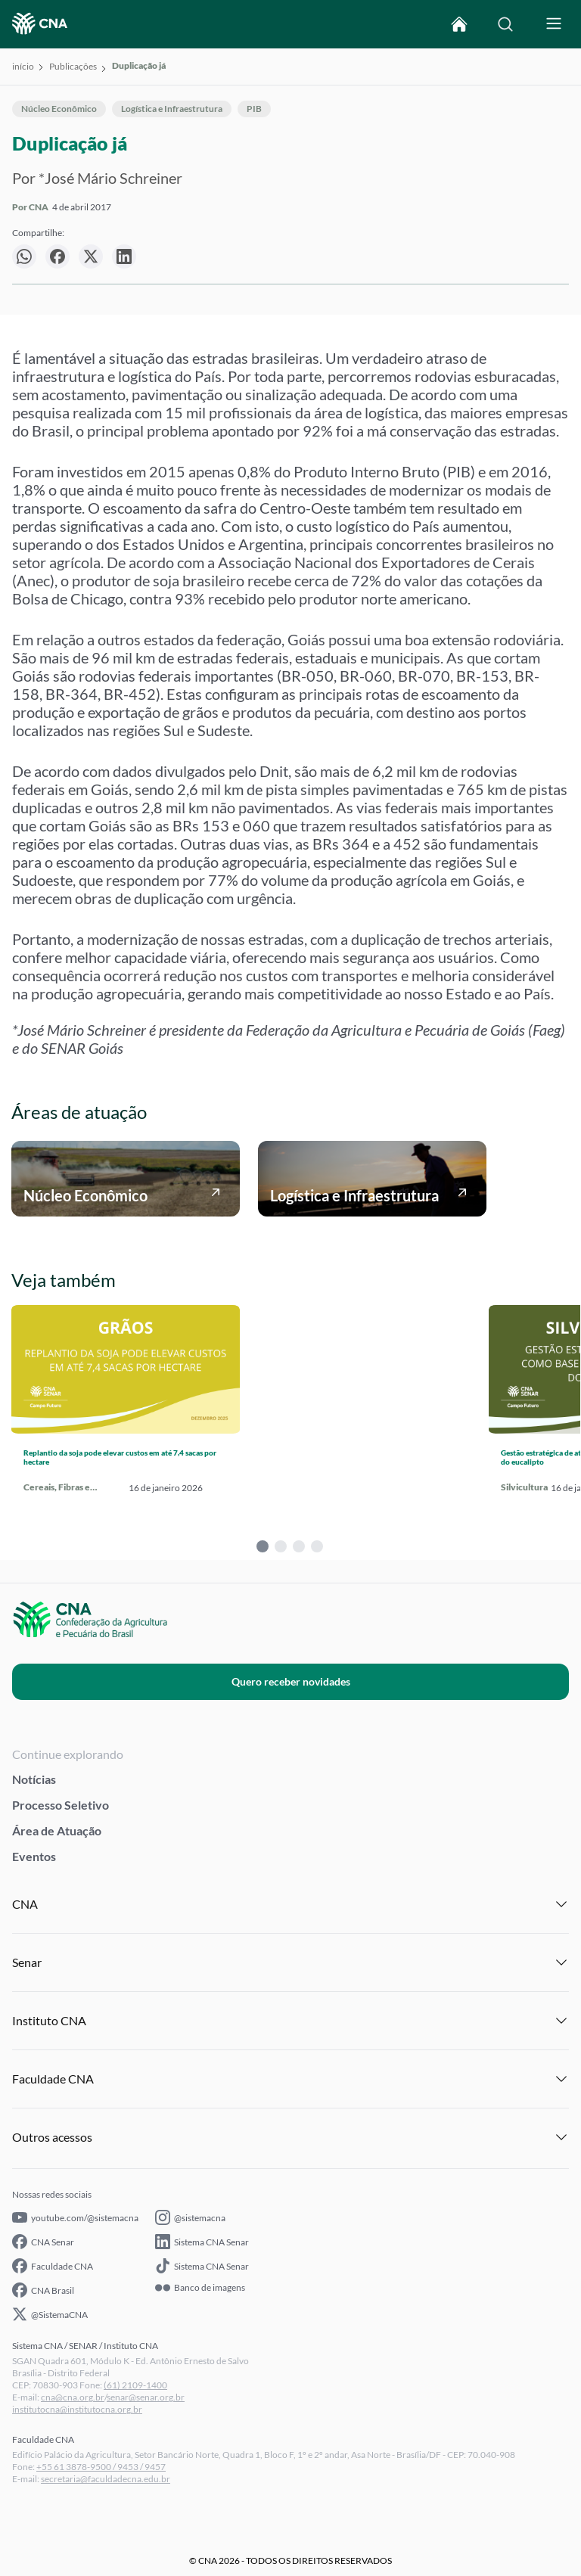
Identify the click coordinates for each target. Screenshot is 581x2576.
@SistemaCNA (50, 2314)
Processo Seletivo (60, 1805)
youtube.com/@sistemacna (75, 2217)
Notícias (34, 1779)
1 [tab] (262, 1546)
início (23, 66)
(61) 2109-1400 (135, 2385)
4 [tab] (317, 1546)
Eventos (34, 1856)
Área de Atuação (56, 1830)
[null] (24, 256)
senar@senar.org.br (146, 2397)
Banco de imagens (200, 2287)
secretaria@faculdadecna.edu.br (105, 2478)
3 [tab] (299, 1546)
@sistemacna (190, 2217)
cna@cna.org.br (72, 2397)
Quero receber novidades (290, 1681)
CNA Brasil (43, 2290)
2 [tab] (281, 1546)
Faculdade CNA (52, 2265)
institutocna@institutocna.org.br (77, 2409)
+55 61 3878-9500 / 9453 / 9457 (101, 2466)
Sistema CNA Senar (202, 2241)
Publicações (73, 66)
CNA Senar (43, 2241)
